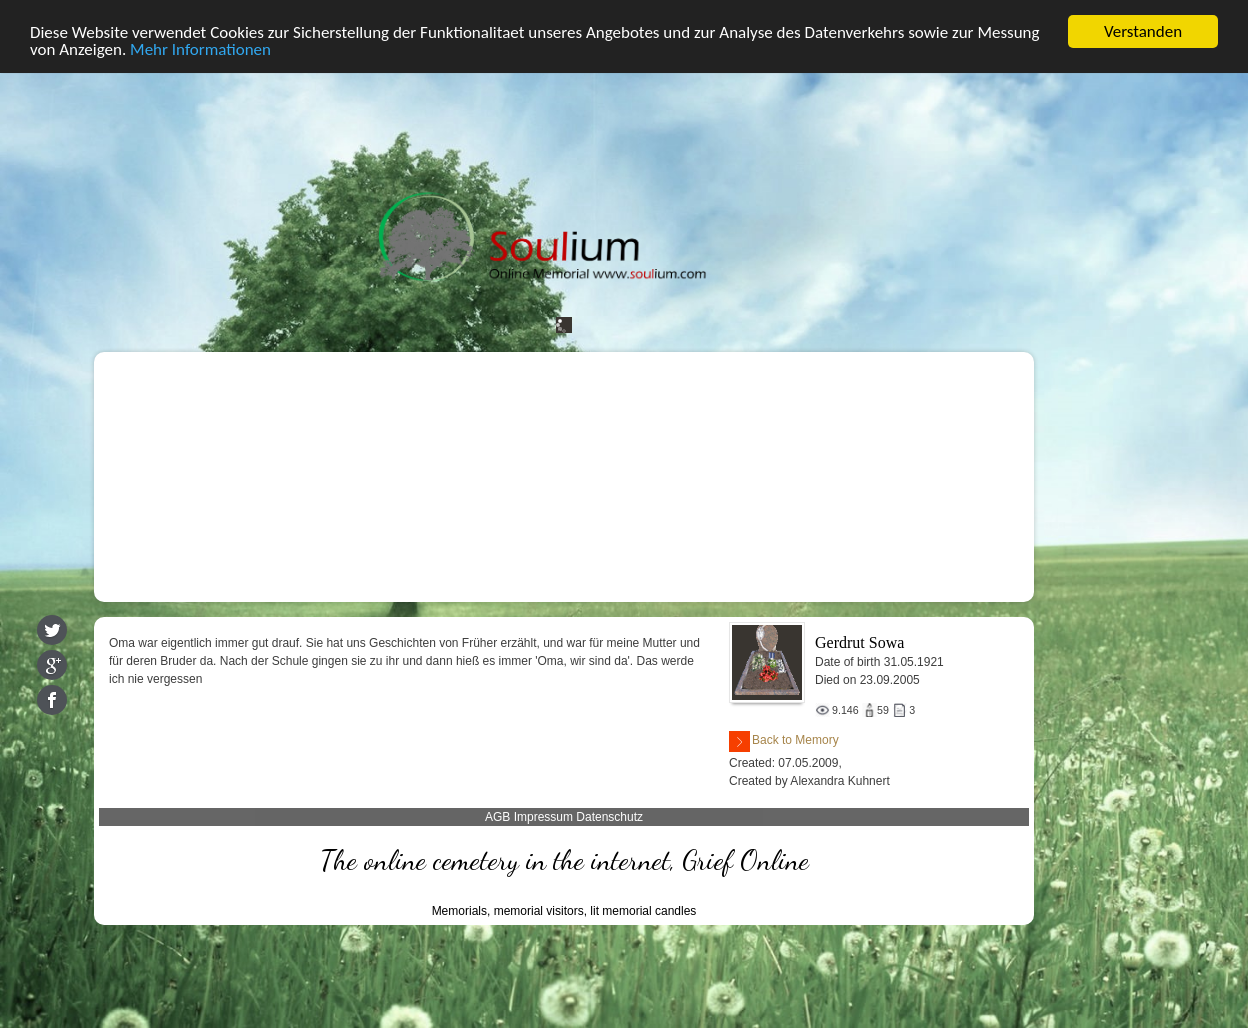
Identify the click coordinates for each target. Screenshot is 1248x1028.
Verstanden (1143, 31)
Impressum (543, 817)
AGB (497, 817)
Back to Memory (784, 741)
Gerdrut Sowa (859, 642)
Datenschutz (609, 817)
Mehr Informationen (200, 48)
